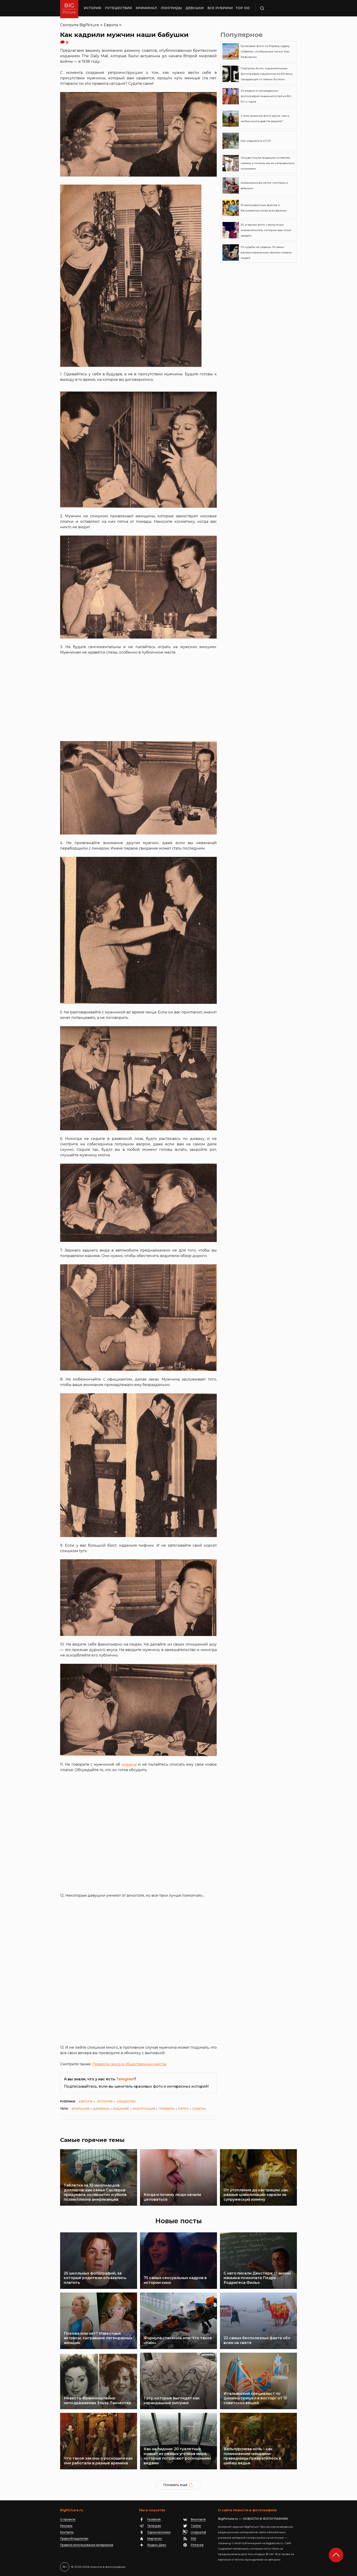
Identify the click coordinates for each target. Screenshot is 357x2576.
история (104, 2101)
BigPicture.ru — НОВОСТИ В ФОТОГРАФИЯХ (253, 2518)
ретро (183, 2108)
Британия (80, 2108)
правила (166, 2108)
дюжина (101, 2108)
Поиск (275, 8)
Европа (111, 25)
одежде (129, 1764)
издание (121, 2108)
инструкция (144, 2108)
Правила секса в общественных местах (129, 2064)
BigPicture (89, 25)
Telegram (125, 2079)
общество (126, 2101)
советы (199, 2108)
